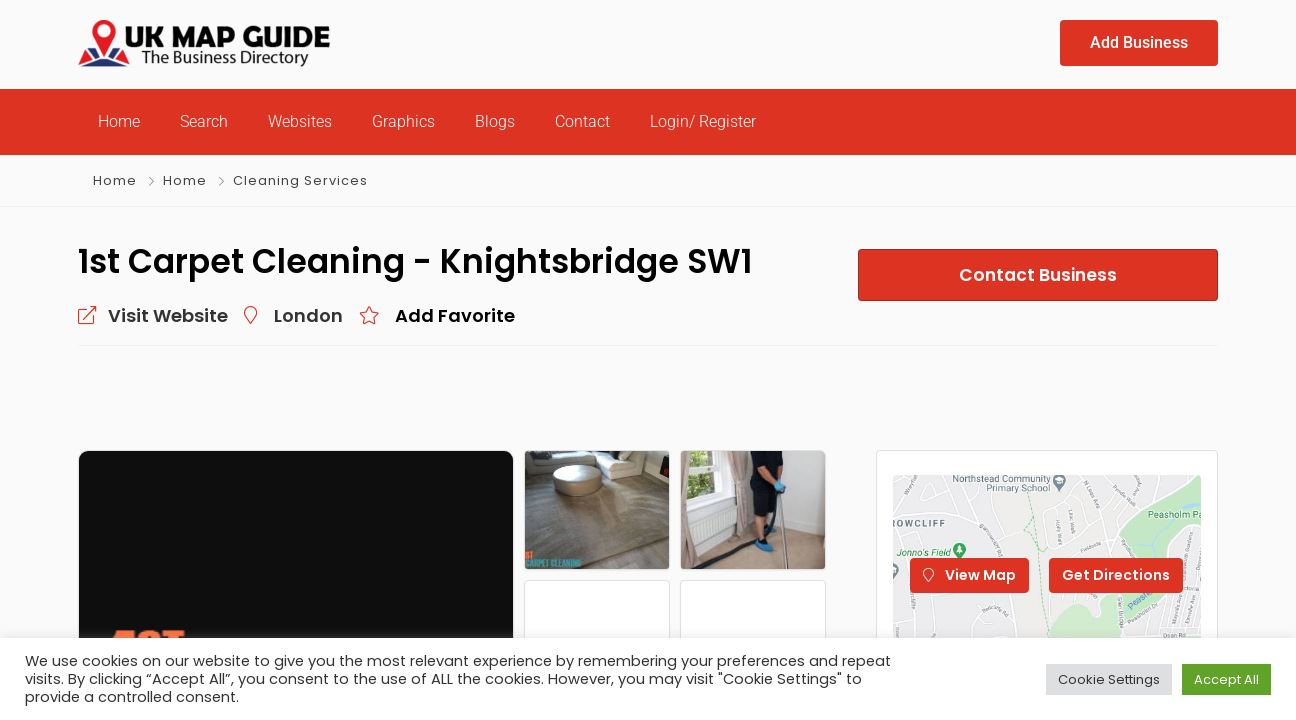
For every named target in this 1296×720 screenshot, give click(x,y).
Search (204, 121)
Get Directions (1116, 575)
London (308, 315)
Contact (582, 121)
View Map (969, 575)
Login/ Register (703, 121)
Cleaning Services (300, 180)
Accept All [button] (1226, 679)
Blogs (495, 121)
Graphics (403, 121)
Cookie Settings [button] (1109, 679)
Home (119, 121)
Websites (300, 121)
